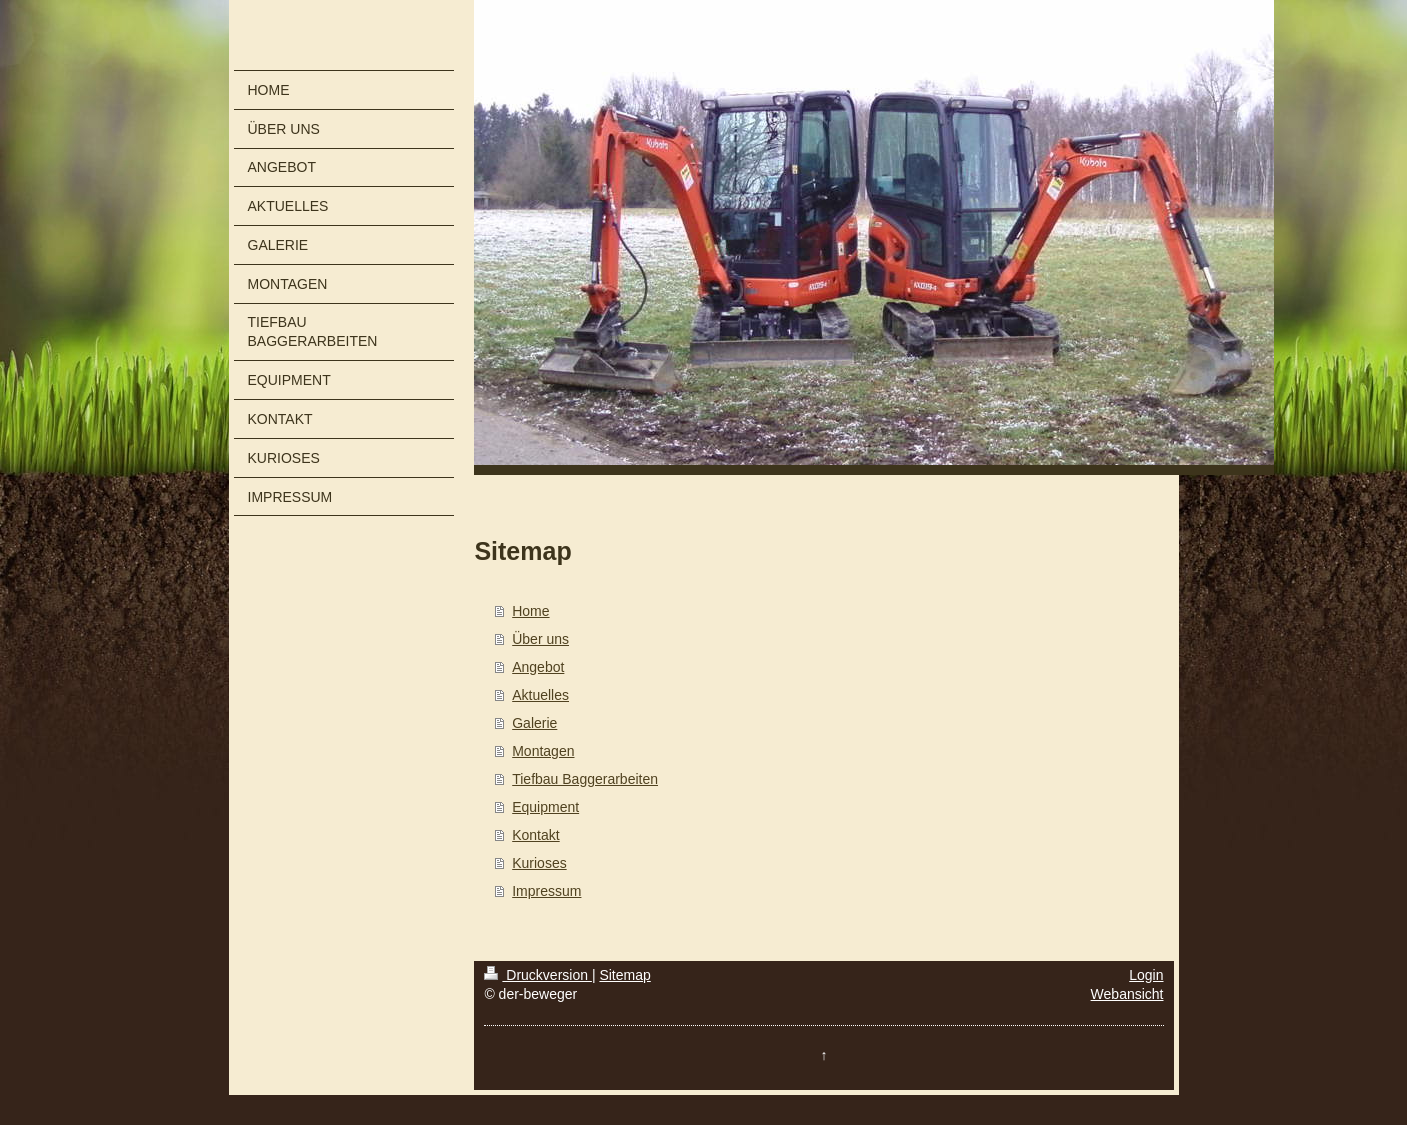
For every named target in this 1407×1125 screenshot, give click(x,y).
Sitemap (624, 975)
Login (1146, 975)
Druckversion (537, 975)
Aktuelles (540, 695)
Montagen (543, 751)
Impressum (546, 891)
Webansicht (1127, 994)
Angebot (538, 667)
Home (530, 611)
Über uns (540, 639)
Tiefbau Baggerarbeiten (585, 779)
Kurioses (539, 863)
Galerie (534, 723)
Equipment (545, 807)
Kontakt (535, 835)
